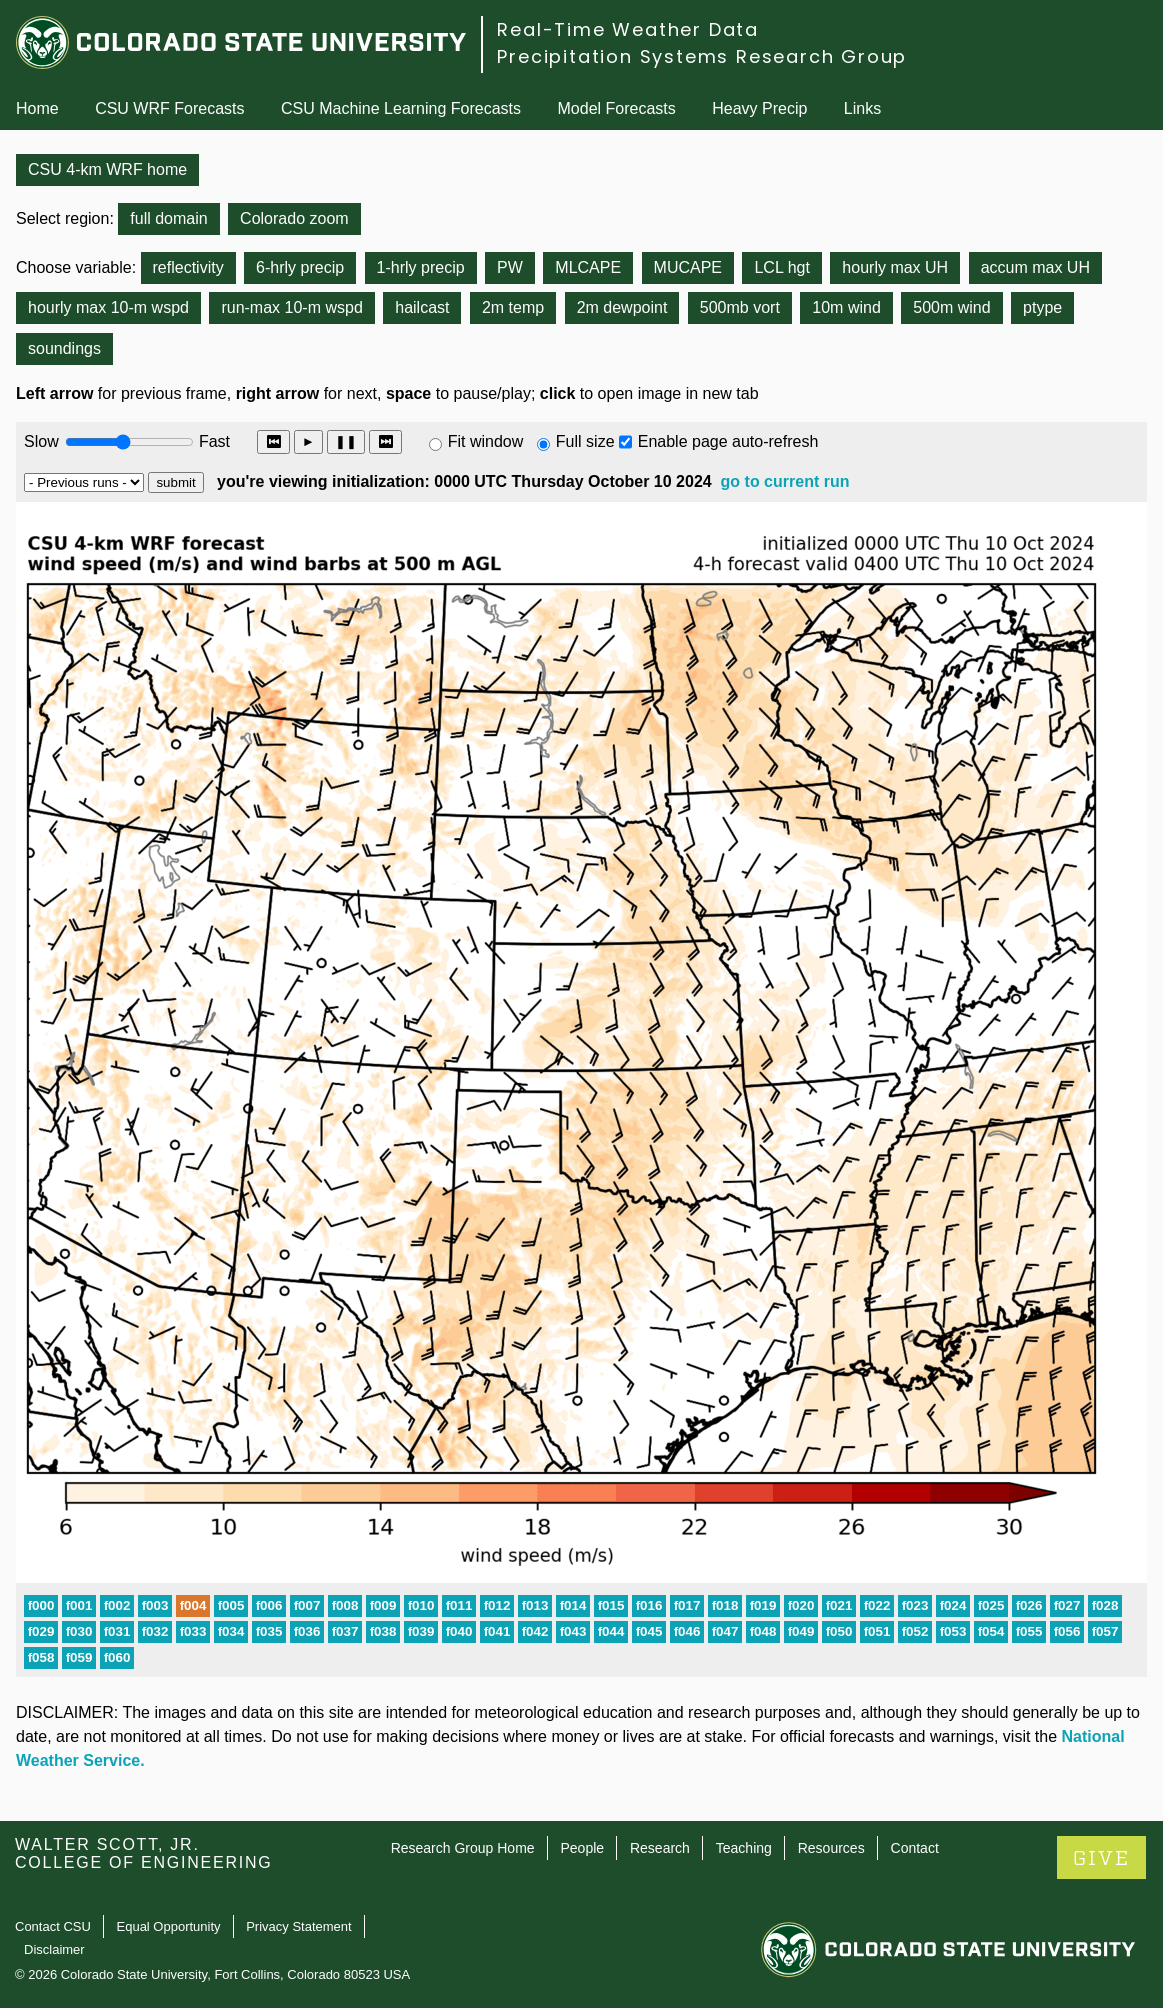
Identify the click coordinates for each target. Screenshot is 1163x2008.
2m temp (513, 307)
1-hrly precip (421, 267)
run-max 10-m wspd (291, 307)
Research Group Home (463, 1848)
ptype (1042, 307)
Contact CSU (53, 1926)
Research (660, 1848)
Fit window (486, 441)
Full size (585, 441)
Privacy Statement (299, 1926)
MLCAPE (588, 267)
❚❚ (346, 441)
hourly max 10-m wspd (108, 307)
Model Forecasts (617, 108)
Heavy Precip (759, 108)
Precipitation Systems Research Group (702, 56)
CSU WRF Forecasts (169, 108)
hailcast (422, 307)
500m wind (951, 307)
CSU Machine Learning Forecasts (401, 108)
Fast (213, 441)
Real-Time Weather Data (628, 29)
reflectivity (188, 267)
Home (37, 108)
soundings (64, 348)
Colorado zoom (294, 218)
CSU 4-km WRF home (107, 169)
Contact (915, 1848)
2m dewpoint (622, 307)
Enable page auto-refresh (728, 441)
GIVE (1101, 1858)
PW (510, 267)
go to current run (785, 481)
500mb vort (740, 307)
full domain (168, 218)
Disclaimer (54, 1949)
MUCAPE (688, 267)
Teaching (744, 1848)
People (582, 1848)
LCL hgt (781, 267)
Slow (41, 441)
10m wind (846, 307)
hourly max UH (895, 267)
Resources (831, 1848)
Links (862, 108)
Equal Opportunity (169, 1926)
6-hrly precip (300, 267)
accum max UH (1035, 267)
